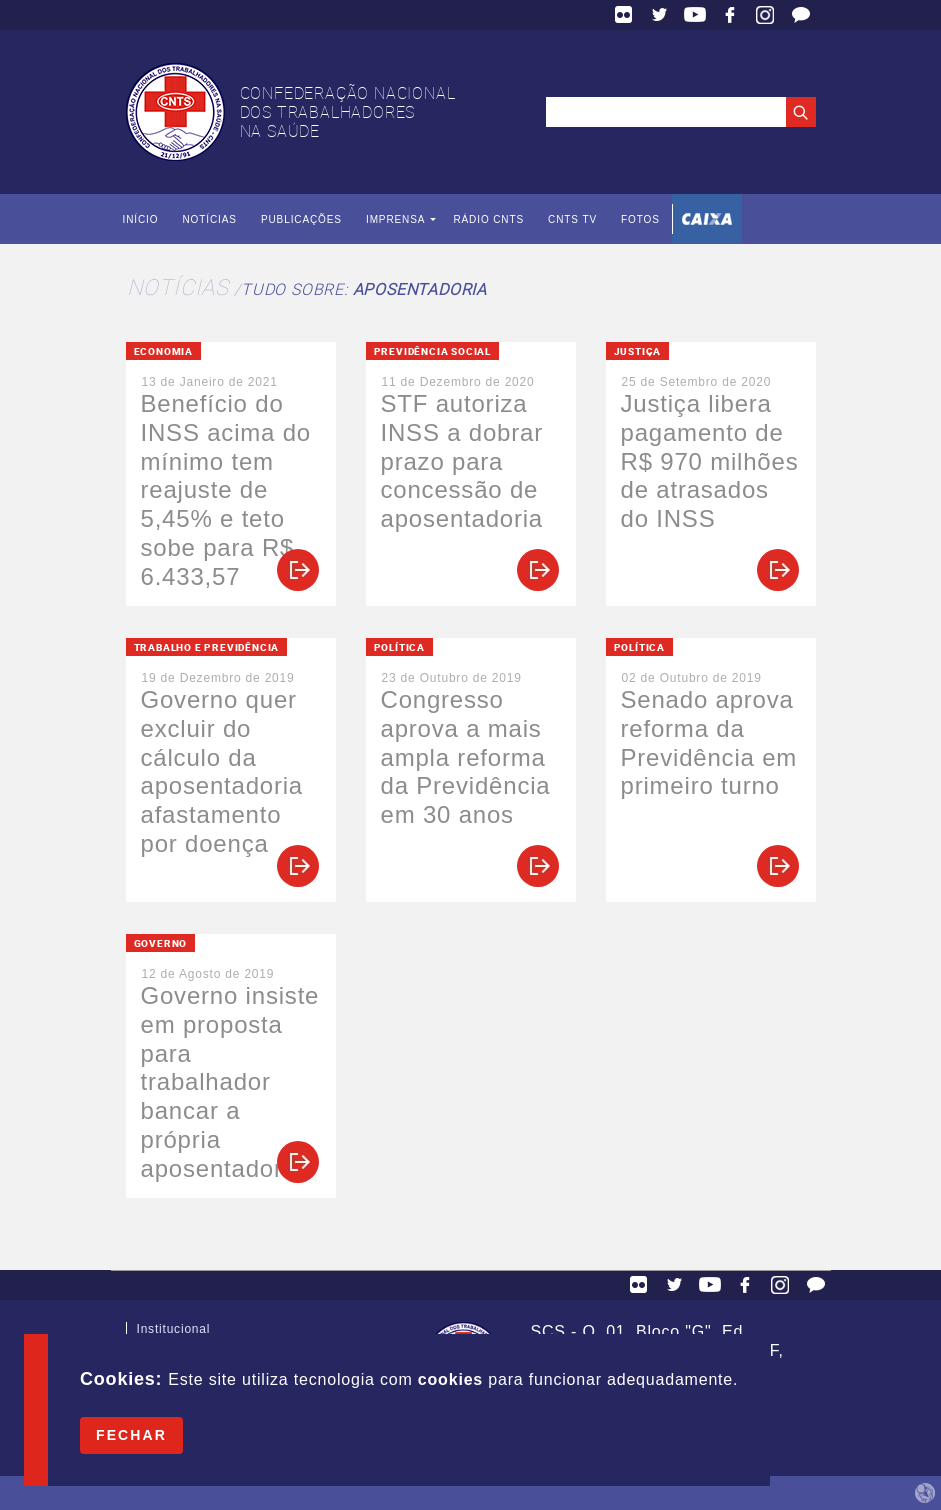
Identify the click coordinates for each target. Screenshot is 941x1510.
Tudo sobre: (364, 289)
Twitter (660, 15)
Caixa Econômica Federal (707, 219)
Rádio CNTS (488, 219)
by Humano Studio (925, 1493)
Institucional (174, 1333)
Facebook (730, 15)
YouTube (695, 15)
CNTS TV (572, 219)
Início (141, 219)
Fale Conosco (801, 15)
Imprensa (395, 219)
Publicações (301, 219)
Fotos (640, 219)
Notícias (209, 219)
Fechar (131, 1435)
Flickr (624, 15)
